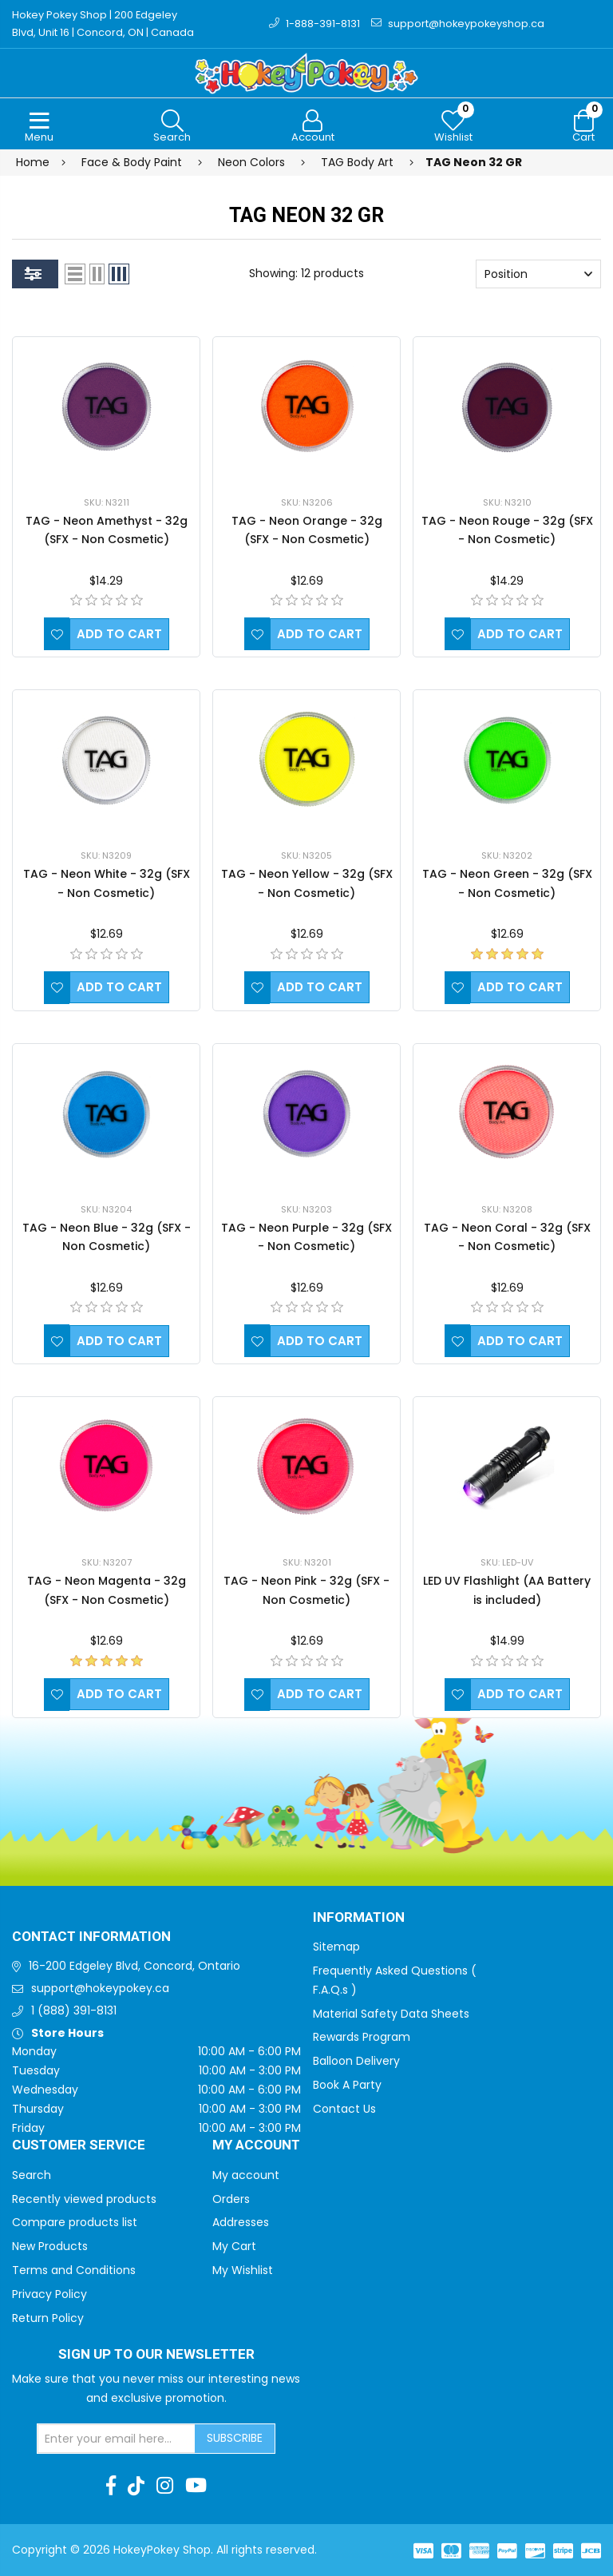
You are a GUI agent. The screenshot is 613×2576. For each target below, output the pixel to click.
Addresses (240, 2223)
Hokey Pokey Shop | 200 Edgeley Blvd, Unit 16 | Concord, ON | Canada (103, 23)
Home (32, 162)
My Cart (234, 2247)
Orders (231, 2199)
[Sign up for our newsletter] (117, 2439)
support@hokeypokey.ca (100, 1989)
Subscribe (235, 2439)
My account (245, 2175)
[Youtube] (196, 2486)
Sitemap (336, 1947)
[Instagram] (164, 2486)
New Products (50, 2247)
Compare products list (74, 2223)
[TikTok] (136, 2486)
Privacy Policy (49, 2294)
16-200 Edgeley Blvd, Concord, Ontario (134, 1967)
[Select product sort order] (538, 274)
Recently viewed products (84, 2199)
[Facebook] (111, 2486)
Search (31, 2175)
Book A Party (347, 2086)
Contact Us (344, 2109)
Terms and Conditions (74, 2271)
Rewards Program (361, 2038)
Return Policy (48, 2318)
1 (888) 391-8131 (74, 2010)
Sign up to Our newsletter (156, 2356)
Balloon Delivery (356, 2062)
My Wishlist (242, 2271)
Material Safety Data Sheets (391, 2014)
